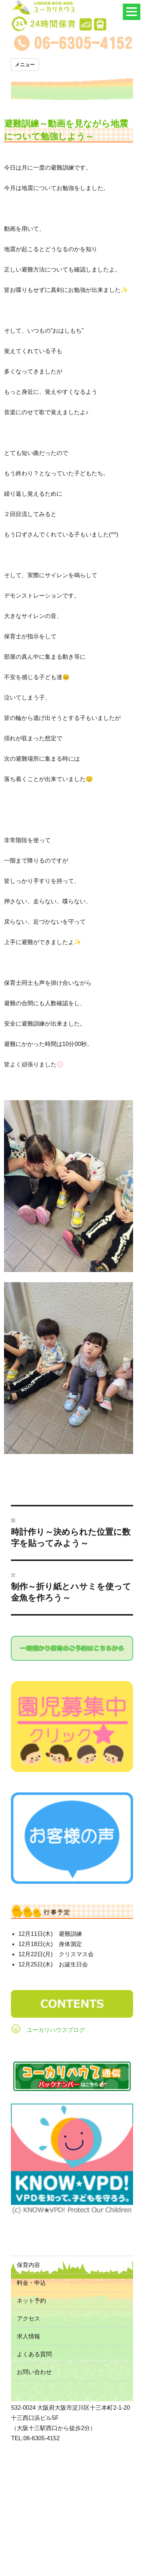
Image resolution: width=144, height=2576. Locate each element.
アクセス (28, 2318)
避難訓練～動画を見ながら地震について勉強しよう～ (66, 130)
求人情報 (28, 2336)
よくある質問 (34, 2354)
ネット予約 (31, 2300)
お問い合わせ (34, 2372)
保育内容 (28, 2265)
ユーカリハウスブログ (56, 2030)
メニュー (25, 64)
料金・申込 (31, 2282)
